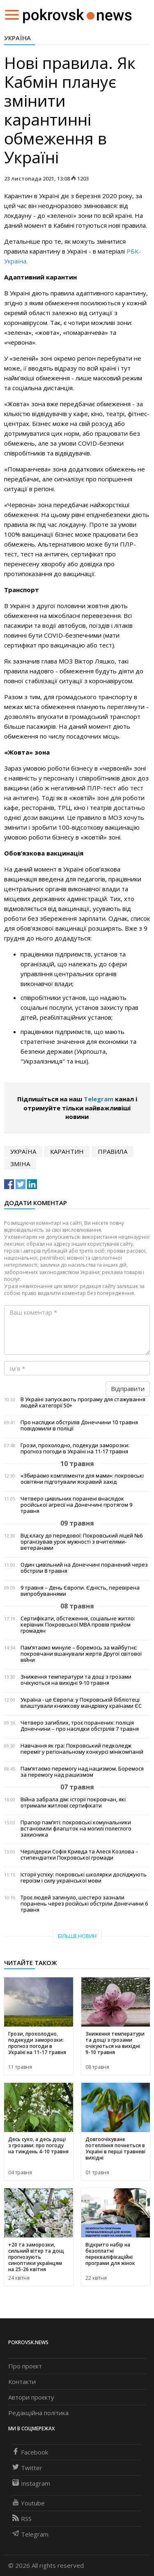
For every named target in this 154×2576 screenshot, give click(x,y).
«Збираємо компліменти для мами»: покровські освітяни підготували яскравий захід (82, 1479)
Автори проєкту (31, 2397)
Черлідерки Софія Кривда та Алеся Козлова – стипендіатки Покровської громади (79, 1854)
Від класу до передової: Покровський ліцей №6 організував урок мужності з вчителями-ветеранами (82, 1542)
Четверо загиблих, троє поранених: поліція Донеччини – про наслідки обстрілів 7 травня (80, 1726)
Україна (17, 38)
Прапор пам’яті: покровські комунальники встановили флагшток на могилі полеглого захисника (76, 1828)
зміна (20, 1164)
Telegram (98, 1099)
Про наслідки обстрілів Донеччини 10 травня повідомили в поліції (79, 1425)
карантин (67, 1151)
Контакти (22, 2381)
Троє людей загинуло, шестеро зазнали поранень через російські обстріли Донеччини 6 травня (84, 1903)
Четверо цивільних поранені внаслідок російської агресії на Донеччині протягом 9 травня (76, 1505)
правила (112, 1151)
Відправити (128, 1388)
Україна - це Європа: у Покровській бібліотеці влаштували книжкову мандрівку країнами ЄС (81, 1703)
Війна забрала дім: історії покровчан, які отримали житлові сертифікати (73, 1802)
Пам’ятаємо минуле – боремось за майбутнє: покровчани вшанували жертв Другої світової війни (81, 1654)
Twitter (27, 2468)
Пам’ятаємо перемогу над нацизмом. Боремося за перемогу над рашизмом (82, 1772)
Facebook (30, 2452)
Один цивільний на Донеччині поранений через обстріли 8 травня (84, 1568)
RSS (22, 2518)
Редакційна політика (38, 2413)
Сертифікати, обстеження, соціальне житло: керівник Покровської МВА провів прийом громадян (78, 1624)
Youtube (28, 2503)
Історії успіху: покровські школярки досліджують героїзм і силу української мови (84, 1877)
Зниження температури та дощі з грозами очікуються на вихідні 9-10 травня (76, 1680)
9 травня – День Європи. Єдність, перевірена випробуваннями (80, 1591)
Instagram (31, 2483)
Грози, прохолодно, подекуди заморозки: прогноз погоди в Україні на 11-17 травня (75, 1448)
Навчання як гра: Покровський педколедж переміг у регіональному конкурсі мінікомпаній (82, 1749)
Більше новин (77, 1936)
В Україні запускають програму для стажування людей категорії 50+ (83, 1402)
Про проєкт (25, 2366)
